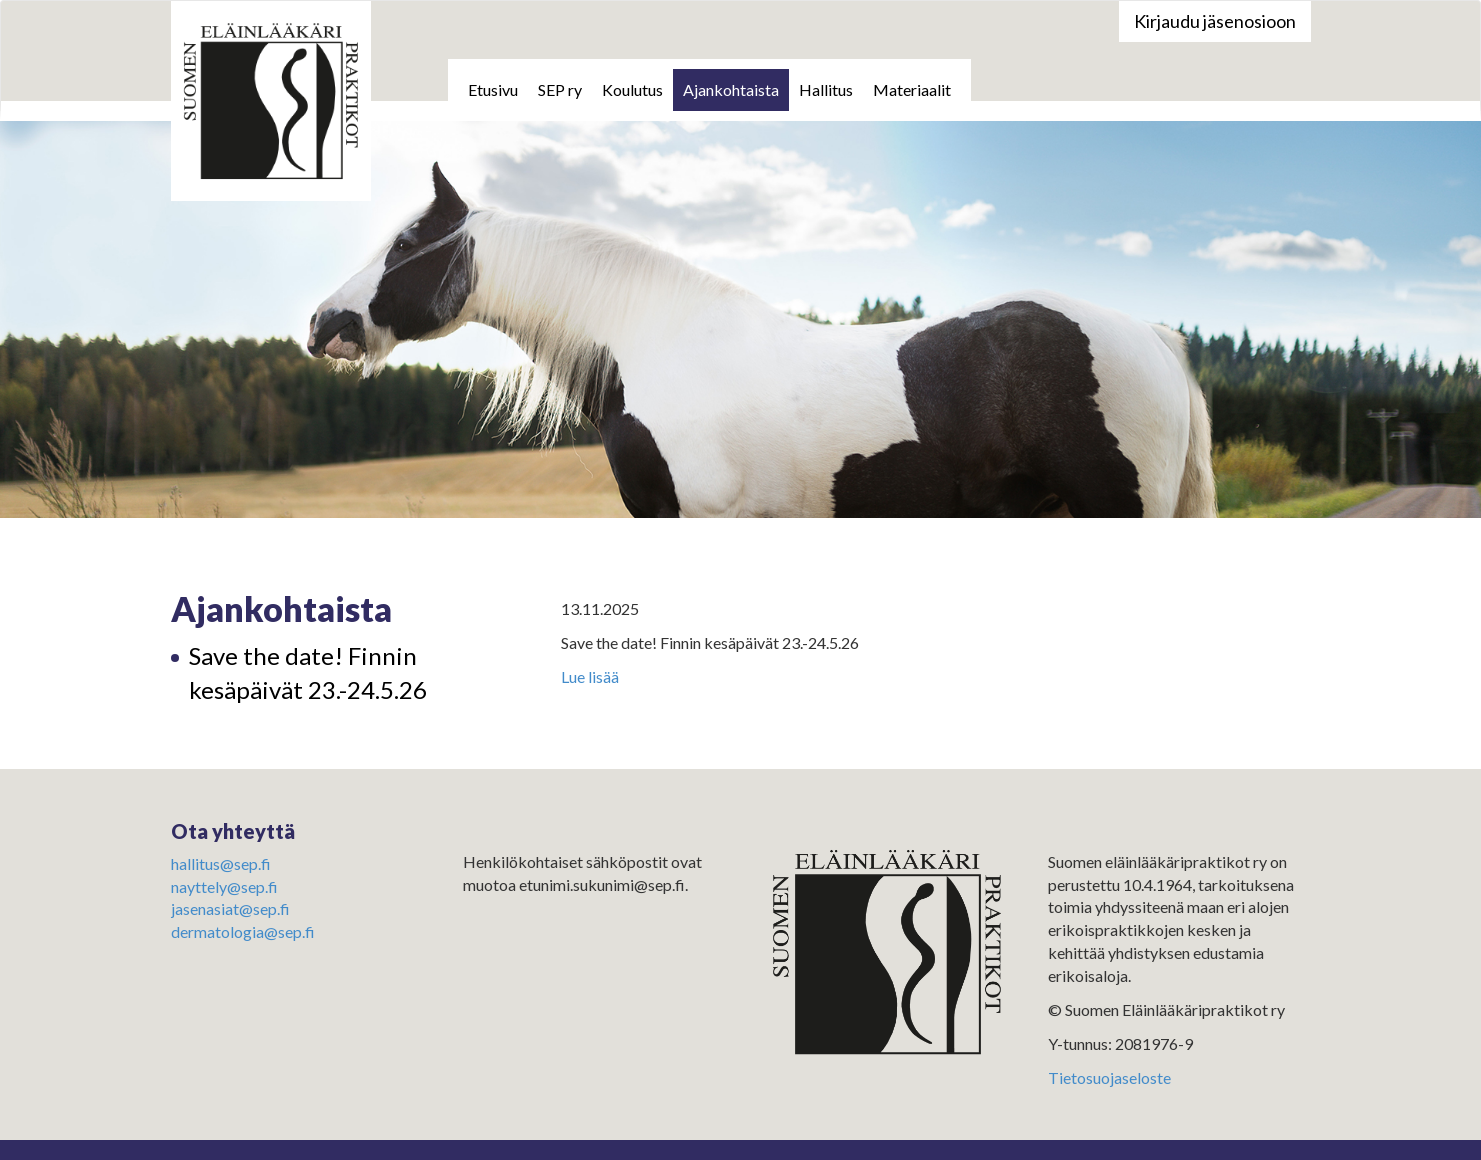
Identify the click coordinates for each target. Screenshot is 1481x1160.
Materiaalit (912, 89)
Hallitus (826, 89)
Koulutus (632, 89)
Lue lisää (590, 676)
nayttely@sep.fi (224, 886)
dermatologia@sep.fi (243, 931)
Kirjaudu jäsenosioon (1215, 21)
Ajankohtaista (731, 89)
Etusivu (493, 89)
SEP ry (560, 89)
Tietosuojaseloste (1109, 1077)
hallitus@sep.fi (221, 863)
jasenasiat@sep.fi (230, 908)
